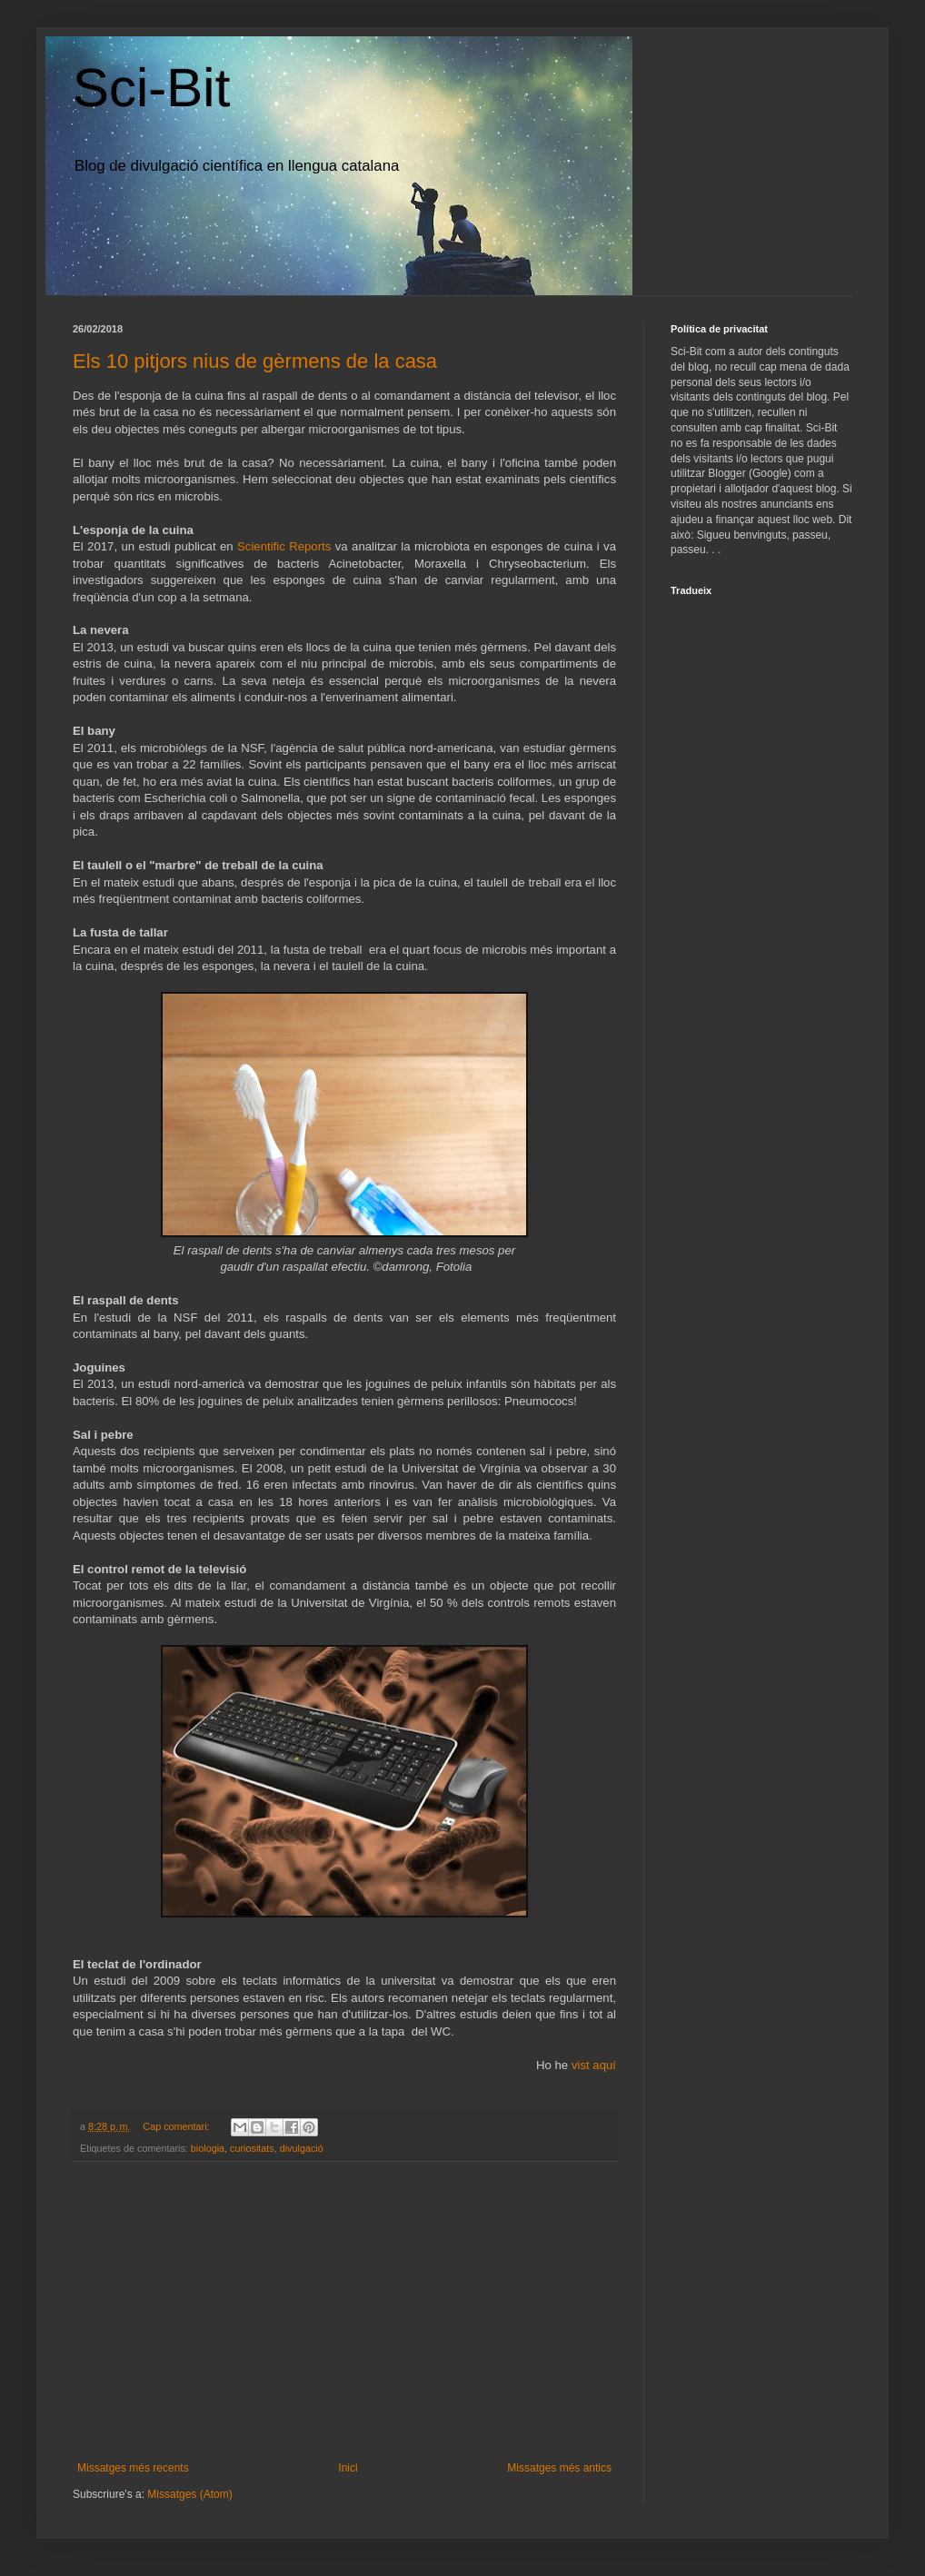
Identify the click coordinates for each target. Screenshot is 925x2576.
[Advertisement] (344, 2312)
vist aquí (594, 2065)
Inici (347, 2468)
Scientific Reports (284, 546)
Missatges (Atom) (189, 2494)
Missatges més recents (133, 2468)
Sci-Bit (151, 87)
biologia (207, 2148)
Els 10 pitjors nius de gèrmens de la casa (255, 361)
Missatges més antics (559, 2468)
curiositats (252, 2148)
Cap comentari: (177, 2126)
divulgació (301, 2148)
